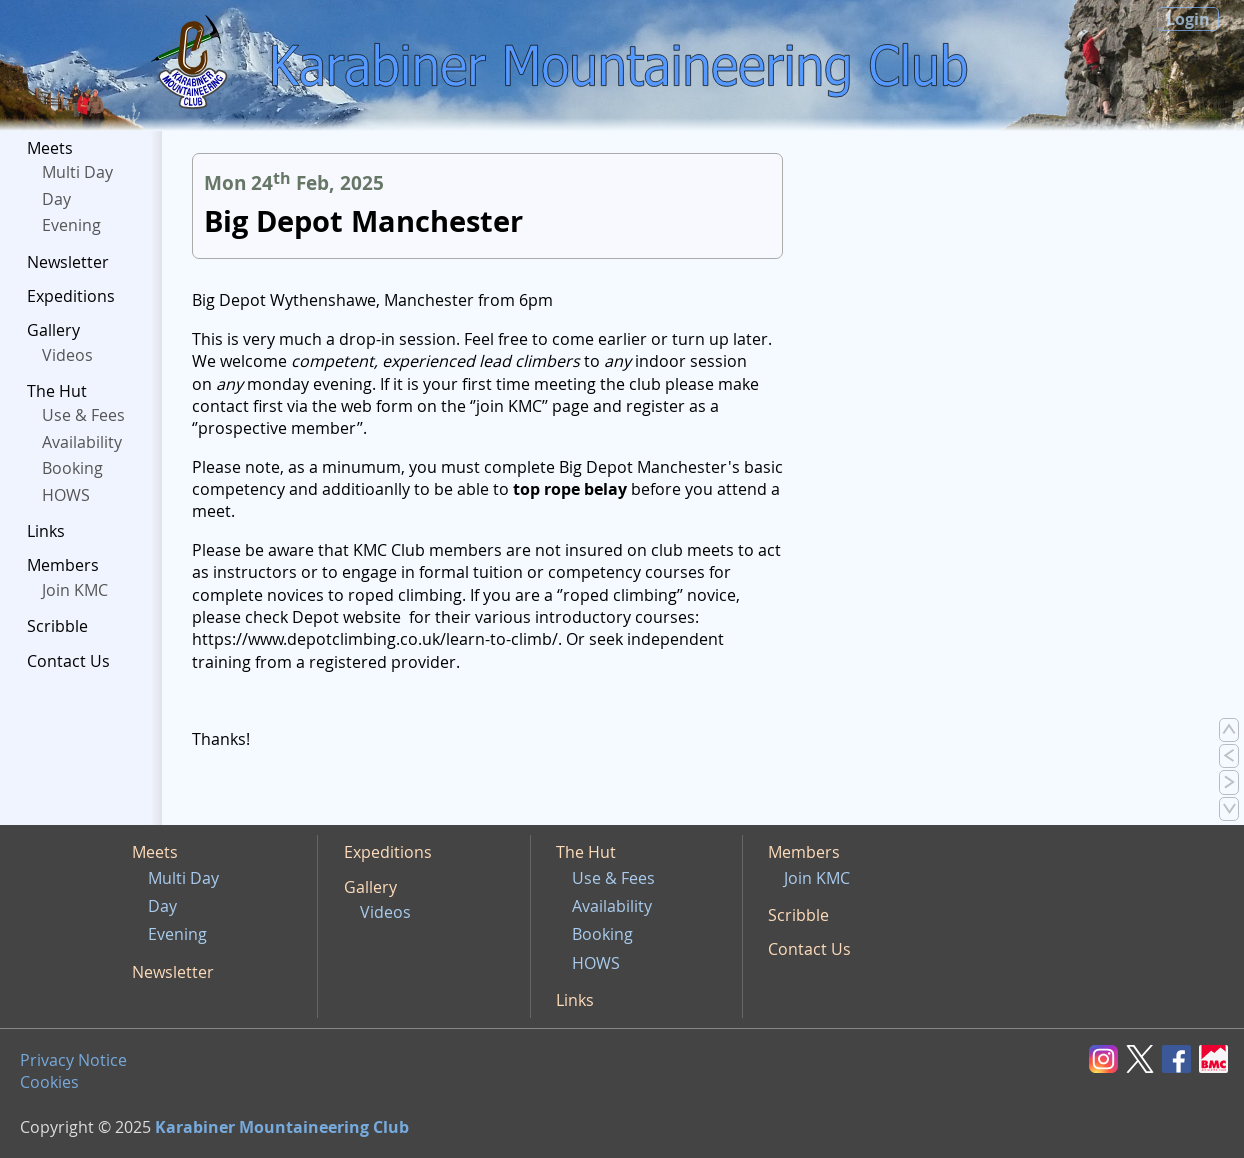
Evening (71, 225)
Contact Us (68, 661)
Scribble (57, 626)
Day (56, 199)
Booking (72, 468)
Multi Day (77, 172)
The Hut (57, 391)
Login (1188, 19)
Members (63, 565)
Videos (67, 355)
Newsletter (68, 262)
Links (46, 531)
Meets (50, 148)
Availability (82, 442)
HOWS (66, 495)
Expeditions (71, 296)
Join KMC (75, 590)
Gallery (53, 330)
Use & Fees (83, 415)
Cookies (49, 1082)
